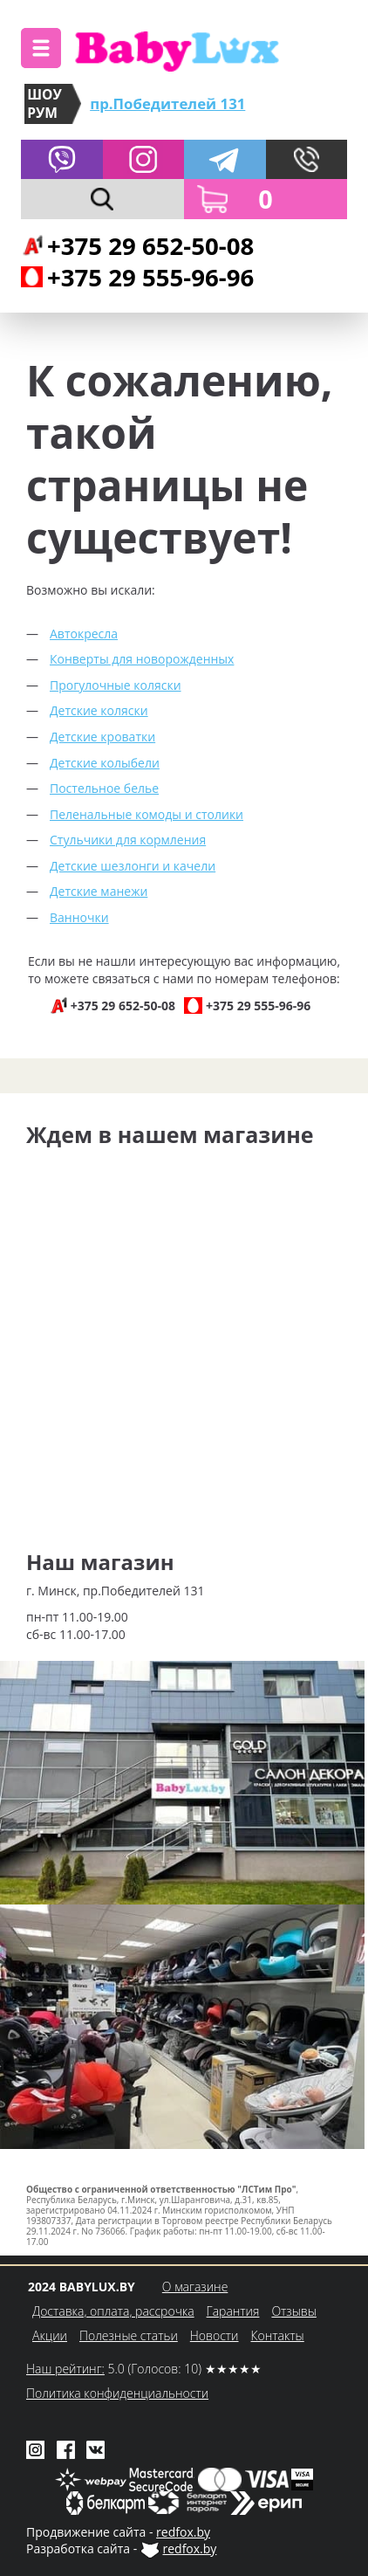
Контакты (277, 2335)
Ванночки (79, 917)
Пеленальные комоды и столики (146, 814)
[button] (41, 48)
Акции (49, 2335)
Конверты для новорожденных (142, 659)
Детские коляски (99, 710)
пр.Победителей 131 (167, 103)
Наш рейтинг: (65, 2368)
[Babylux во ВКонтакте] (95, 2448)
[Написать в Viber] (62, 160)
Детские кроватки (102, 736)
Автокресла (84, 633)
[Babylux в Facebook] (66, 2448)
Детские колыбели (105, 762)
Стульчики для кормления (128, 839)
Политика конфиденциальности (117, 2393)
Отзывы (293, 2311)
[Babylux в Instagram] (144, 160)
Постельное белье (104, 788)
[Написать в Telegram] (225, 160)
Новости (214, 2335)
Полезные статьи (128, 2335)
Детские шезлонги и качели (132, 866)
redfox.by (183, 2532)
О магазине (195, 2286)
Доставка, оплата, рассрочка (113, 2311)
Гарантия (233, 2311)
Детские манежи (98, 891)
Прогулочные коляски (115, 685)
